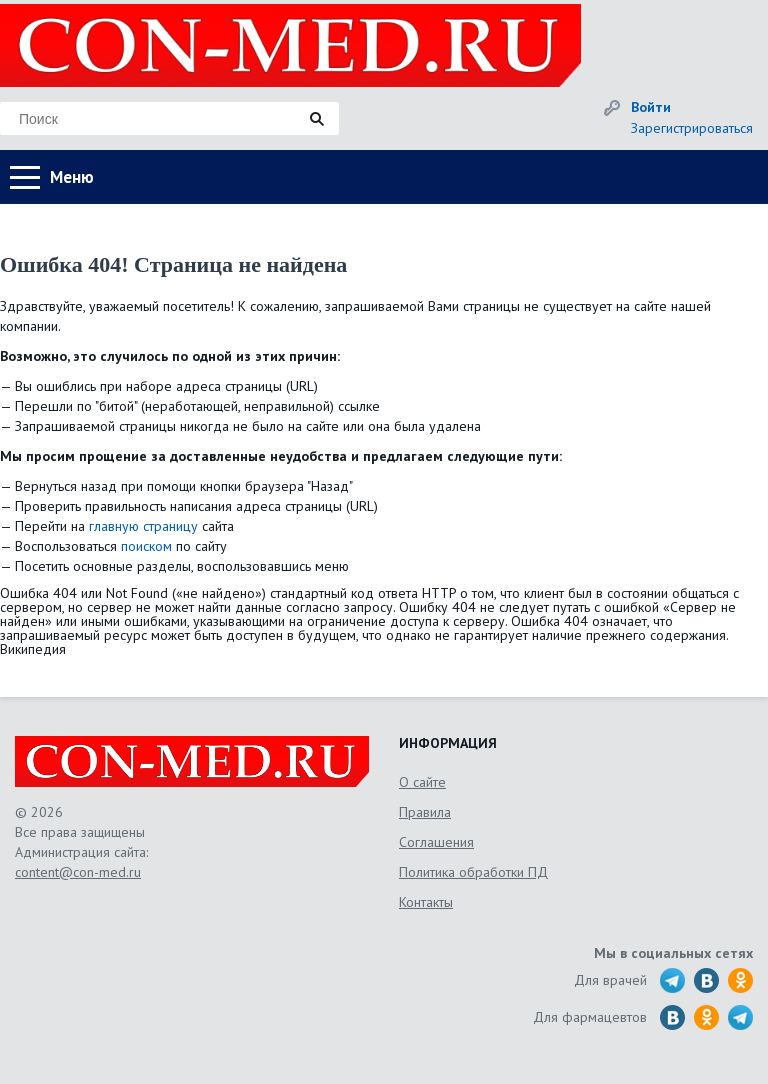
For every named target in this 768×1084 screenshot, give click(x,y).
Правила (425, 812)
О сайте (422, 782)
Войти (651, 107)
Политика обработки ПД (473, 872)
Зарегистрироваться (692, 128)
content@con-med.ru (78, 872)
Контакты (426, 902)
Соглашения (436, 842)
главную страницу (143, 526)
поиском (146, 546)
